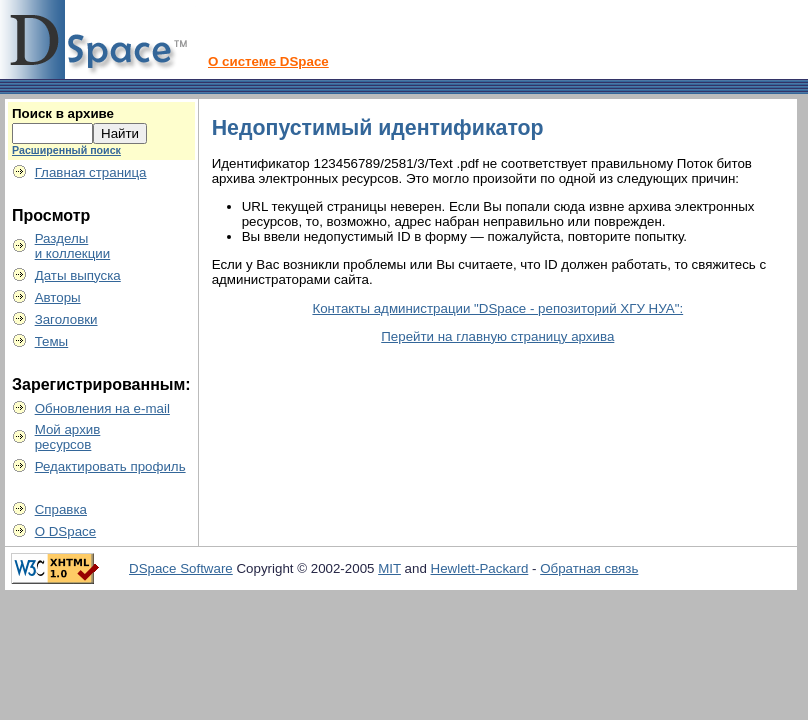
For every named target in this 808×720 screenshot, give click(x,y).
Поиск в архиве (63, 113)
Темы (52, 341)
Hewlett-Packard (480, 568)
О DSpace (66, 531)
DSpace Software (181, 568)
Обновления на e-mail (102, 408)
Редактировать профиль (110, 466)
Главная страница (91, 172)
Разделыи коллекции (73, 246)
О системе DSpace (268, 61)
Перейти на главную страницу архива (497, 336)
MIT (389, 568)
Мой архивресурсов (68, 437)
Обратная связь (589, 568)
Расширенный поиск (66, 150)
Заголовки (66, 319)
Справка (61, 509)
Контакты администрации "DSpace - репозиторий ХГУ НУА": (497, 308)
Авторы (58, 297)
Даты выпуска (78, 275)
